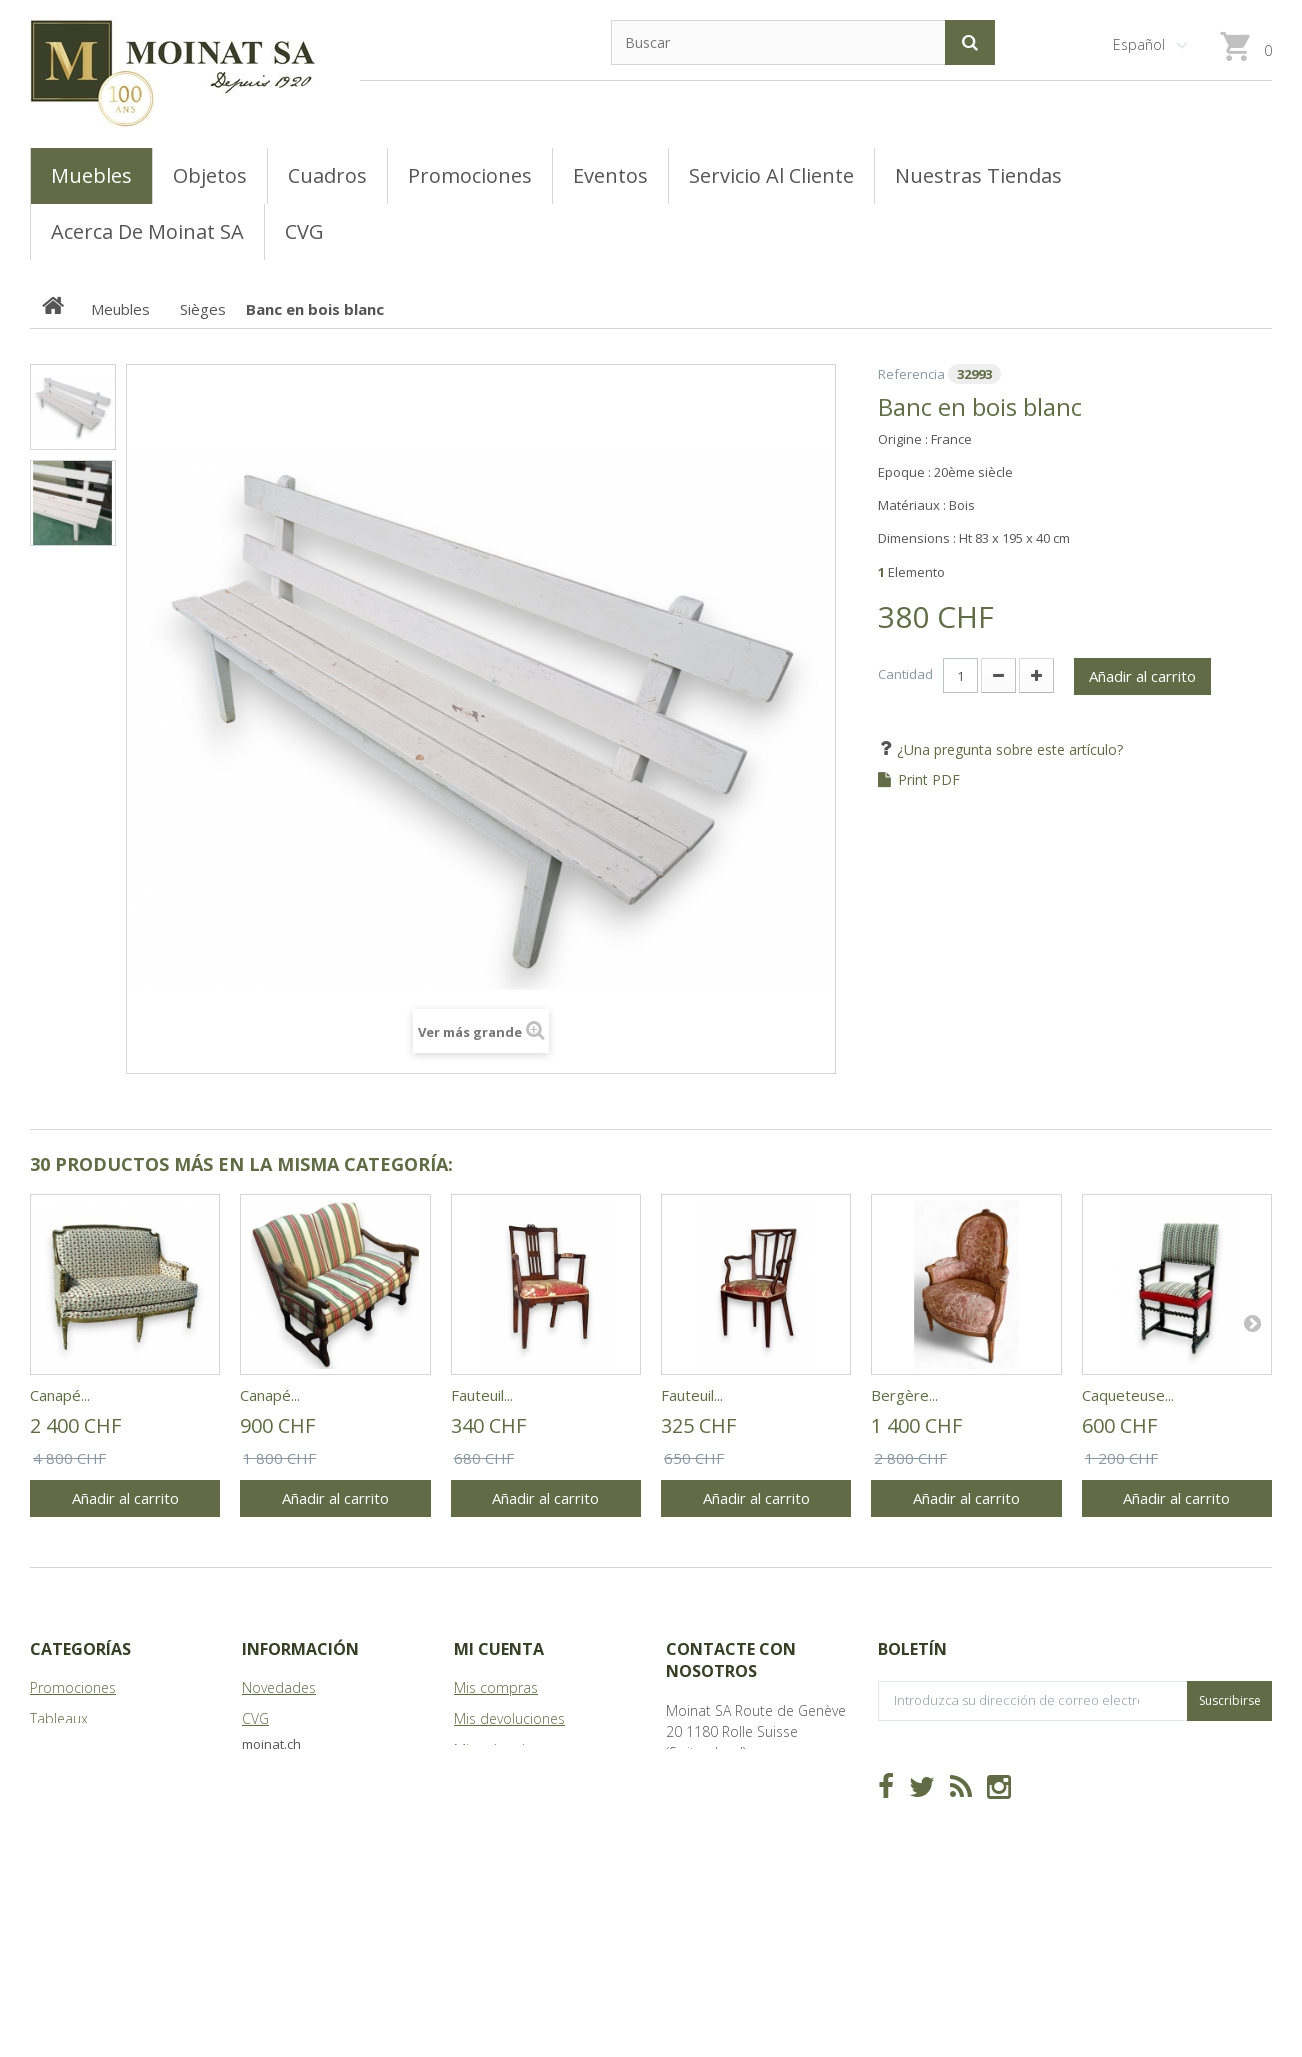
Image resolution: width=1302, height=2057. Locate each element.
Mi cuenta (499, 1649)
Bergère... (904, 1395)
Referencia (911, 374)
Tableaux (59, 1718)
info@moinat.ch (716, 1814)
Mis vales (483, 1842)
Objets (51, 1780)
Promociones (73, 1687)
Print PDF (929, 780)
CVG (255, 1718)
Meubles (57, 1749)
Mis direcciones (504, 1780)
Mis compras (496, 1687)
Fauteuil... (482, 1395)
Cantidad (905, 674)
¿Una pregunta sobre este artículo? (1008, 749)
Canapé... (60, 1395)
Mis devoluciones (509, 1718)
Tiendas (267, 1749)
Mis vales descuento (519, 1749)
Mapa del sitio (288, 1811)
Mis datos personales (524, 1811)
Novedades (279, 1687)
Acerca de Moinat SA (308, 1780)
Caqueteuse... (1128, 1395)
